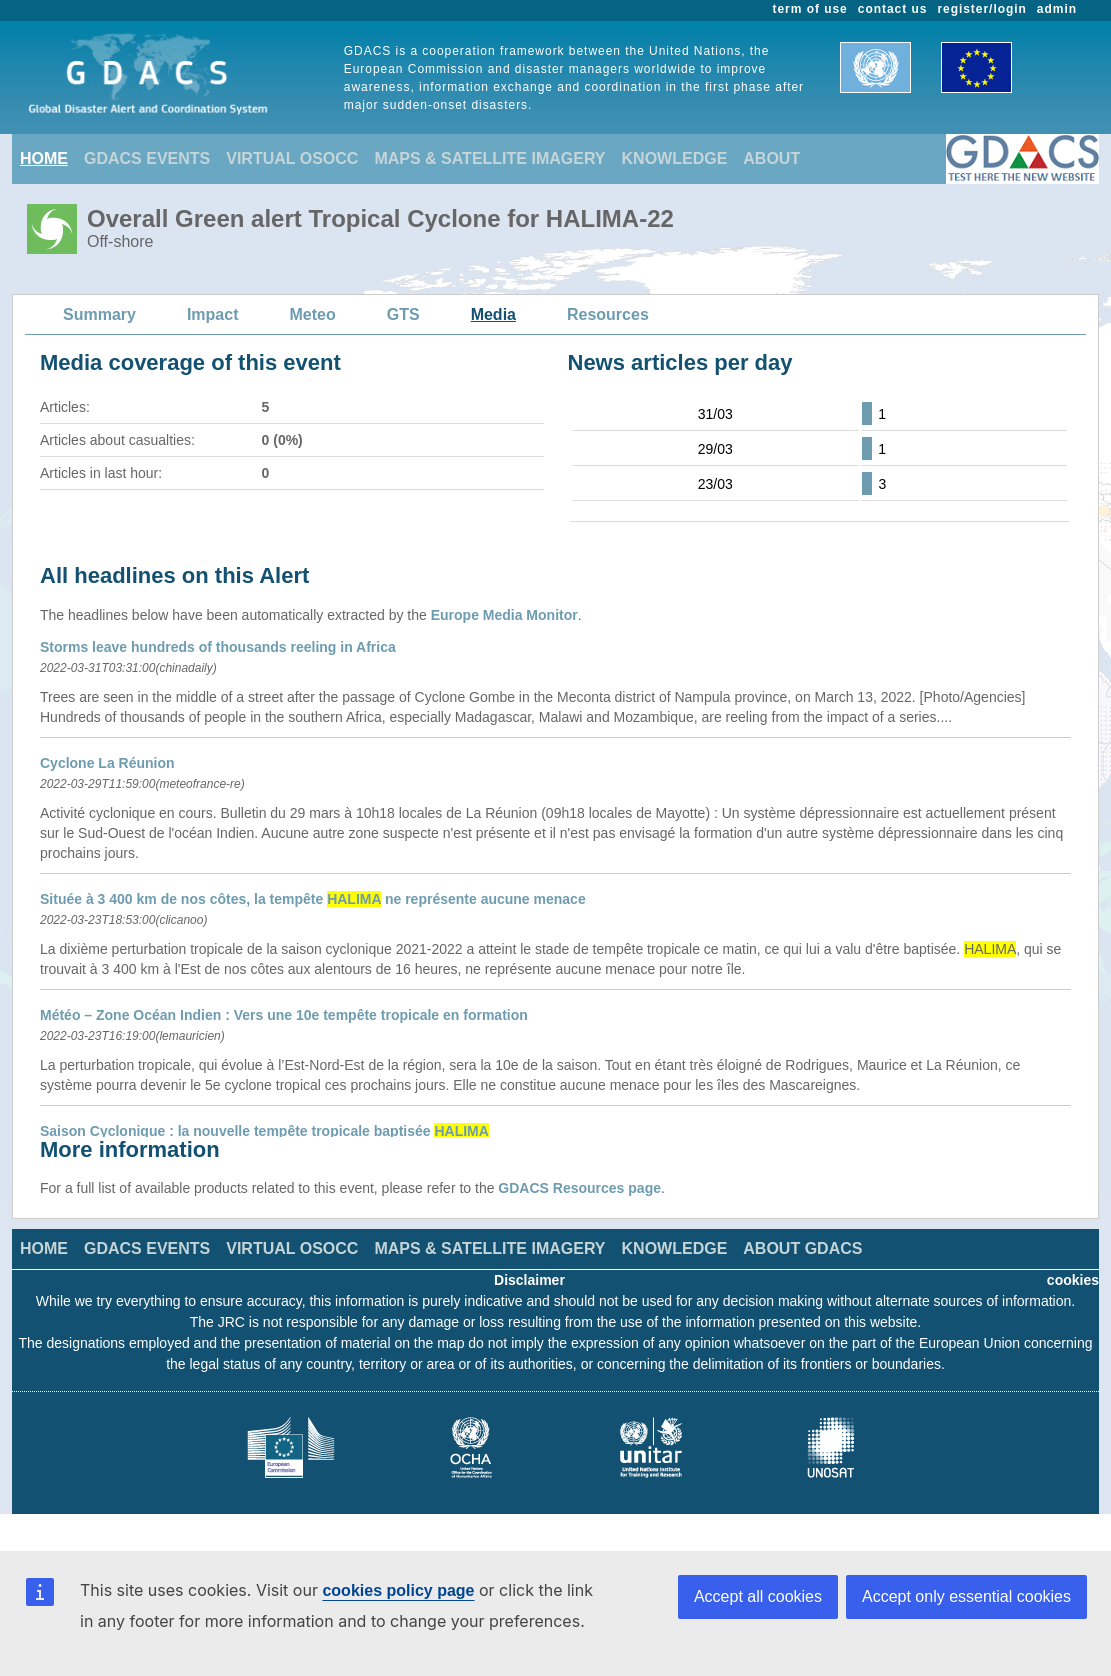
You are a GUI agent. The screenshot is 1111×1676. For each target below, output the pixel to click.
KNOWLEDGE (675, 158)
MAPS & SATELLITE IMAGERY (489, 158)
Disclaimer (529, 1280)
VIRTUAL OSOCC (292, 158)
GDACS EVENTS (147, 158)
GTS (403, 314)
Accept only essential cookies (966, 1596)
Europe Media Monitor (504, 615)
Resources (608, 314)
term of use (810, 9)
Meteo (313, 314)
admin (1057, 9)
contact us (893, 9)
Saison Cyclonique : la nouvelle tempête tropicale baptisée (264, 1131)
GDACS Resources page (579, 1188)
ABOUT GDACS (802, 1248)
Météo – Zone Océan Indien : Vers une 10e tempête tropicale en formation (284, 1015)
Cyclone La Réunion (107, 763)
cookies (1073, 1280)
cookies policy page (398, 1590)
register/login (981, 9)
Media (493, 314)
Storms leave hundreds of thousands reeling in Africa (218, 647)
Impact (213, 314)
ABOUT (771, 158)
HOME (44, 158)
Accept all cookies (758, 1596)
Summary (99, 314)
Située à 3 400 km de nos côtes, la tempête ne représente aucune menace (313, 899)
